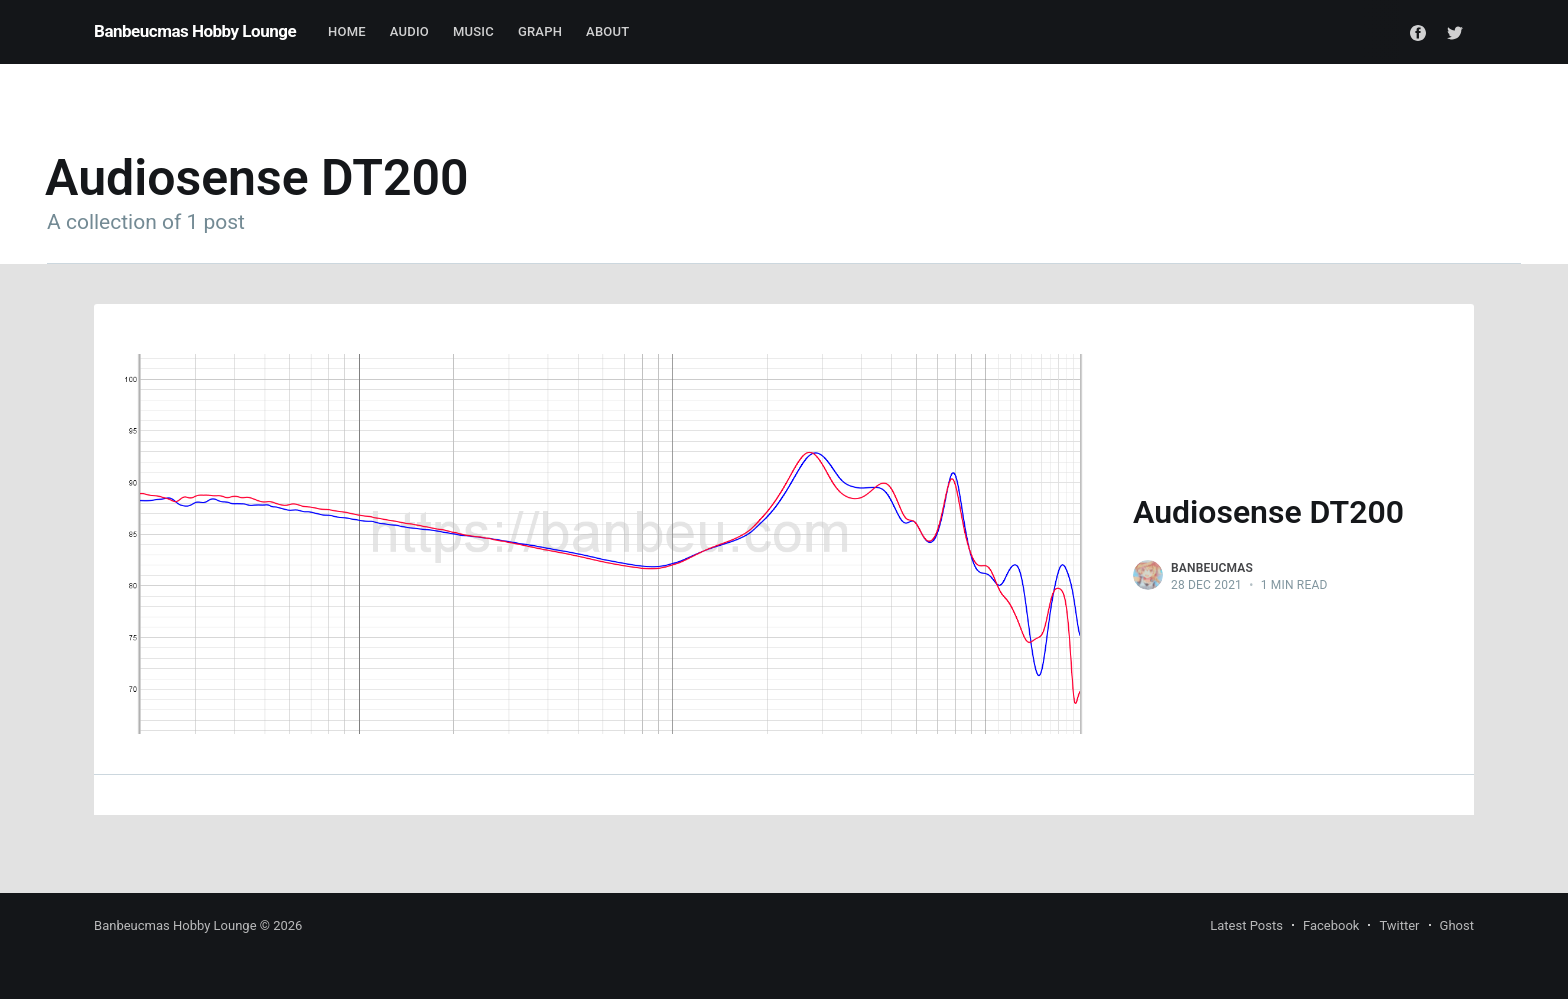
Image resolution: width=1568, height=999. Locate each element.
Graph (540, 31)
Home (347, 31)
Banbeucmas (1212, 568)
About (607, 31)
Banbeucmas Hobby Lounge (195, 31)
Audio (409, 31)
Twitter (1399, 925)
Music (473, 31)
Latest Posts (1246, 925)
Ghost (1457, 925)
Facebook (1331, 925)
